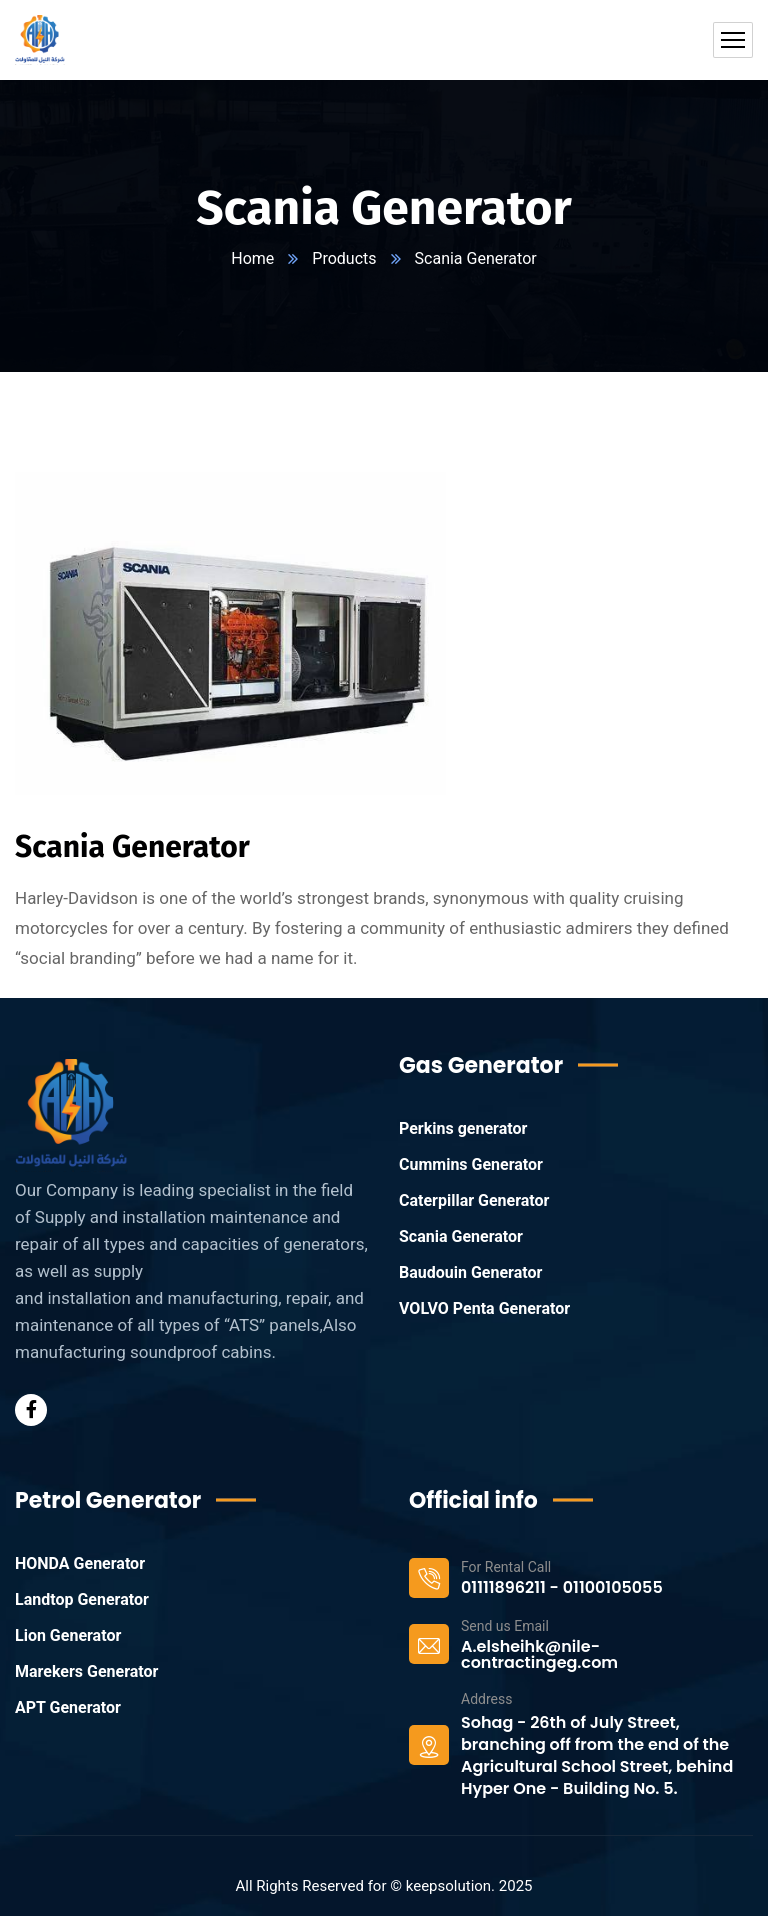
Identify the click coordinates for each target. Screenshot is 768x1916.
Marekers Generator (86, 1671)
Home (252, 258)
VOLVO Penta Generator (484, 1308)
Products (344, 258)
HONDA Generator (80, 1563)
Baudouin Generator (470, 1272)
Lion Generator (68, 1635)
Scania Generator (461, 1236)
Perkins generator (463, 1128)
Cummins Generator (471, 1164)
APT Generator (68, 1707)
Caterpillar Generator (474, 1200)
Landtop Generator (82, 1599)
